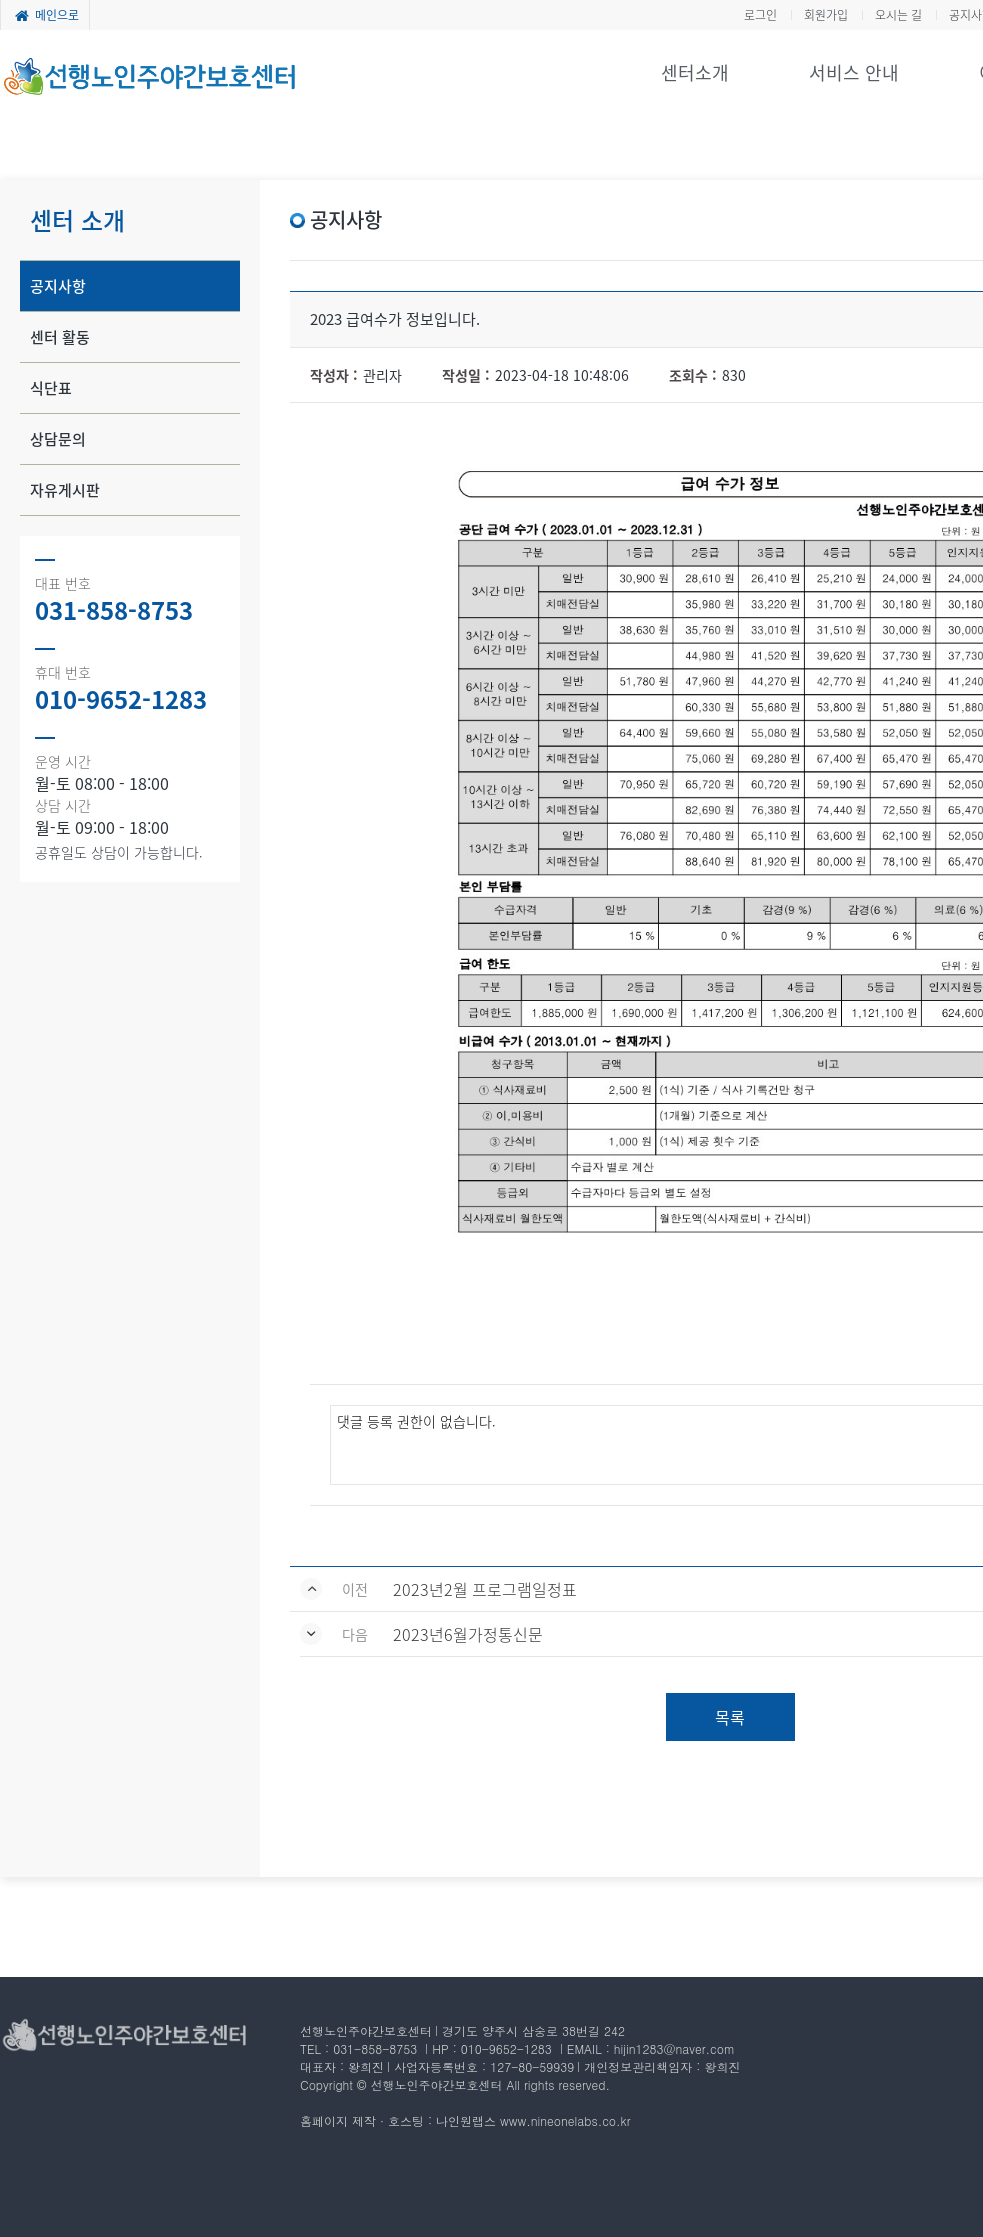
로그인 (760, 15)
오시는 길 (898, 15)
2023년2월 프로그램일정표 (485, 1589)
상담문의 (58, 439)
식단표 (51, 388)
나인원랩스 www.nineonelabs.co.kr (533, 2120)
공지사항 (58, 286)
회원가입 (826, 15)
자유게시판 (65, 490)
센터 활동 (60, 337)
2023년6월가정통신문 (468, 1634)
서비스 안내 (854, 72)
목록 (730, 1717)
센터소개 (695, 72)
